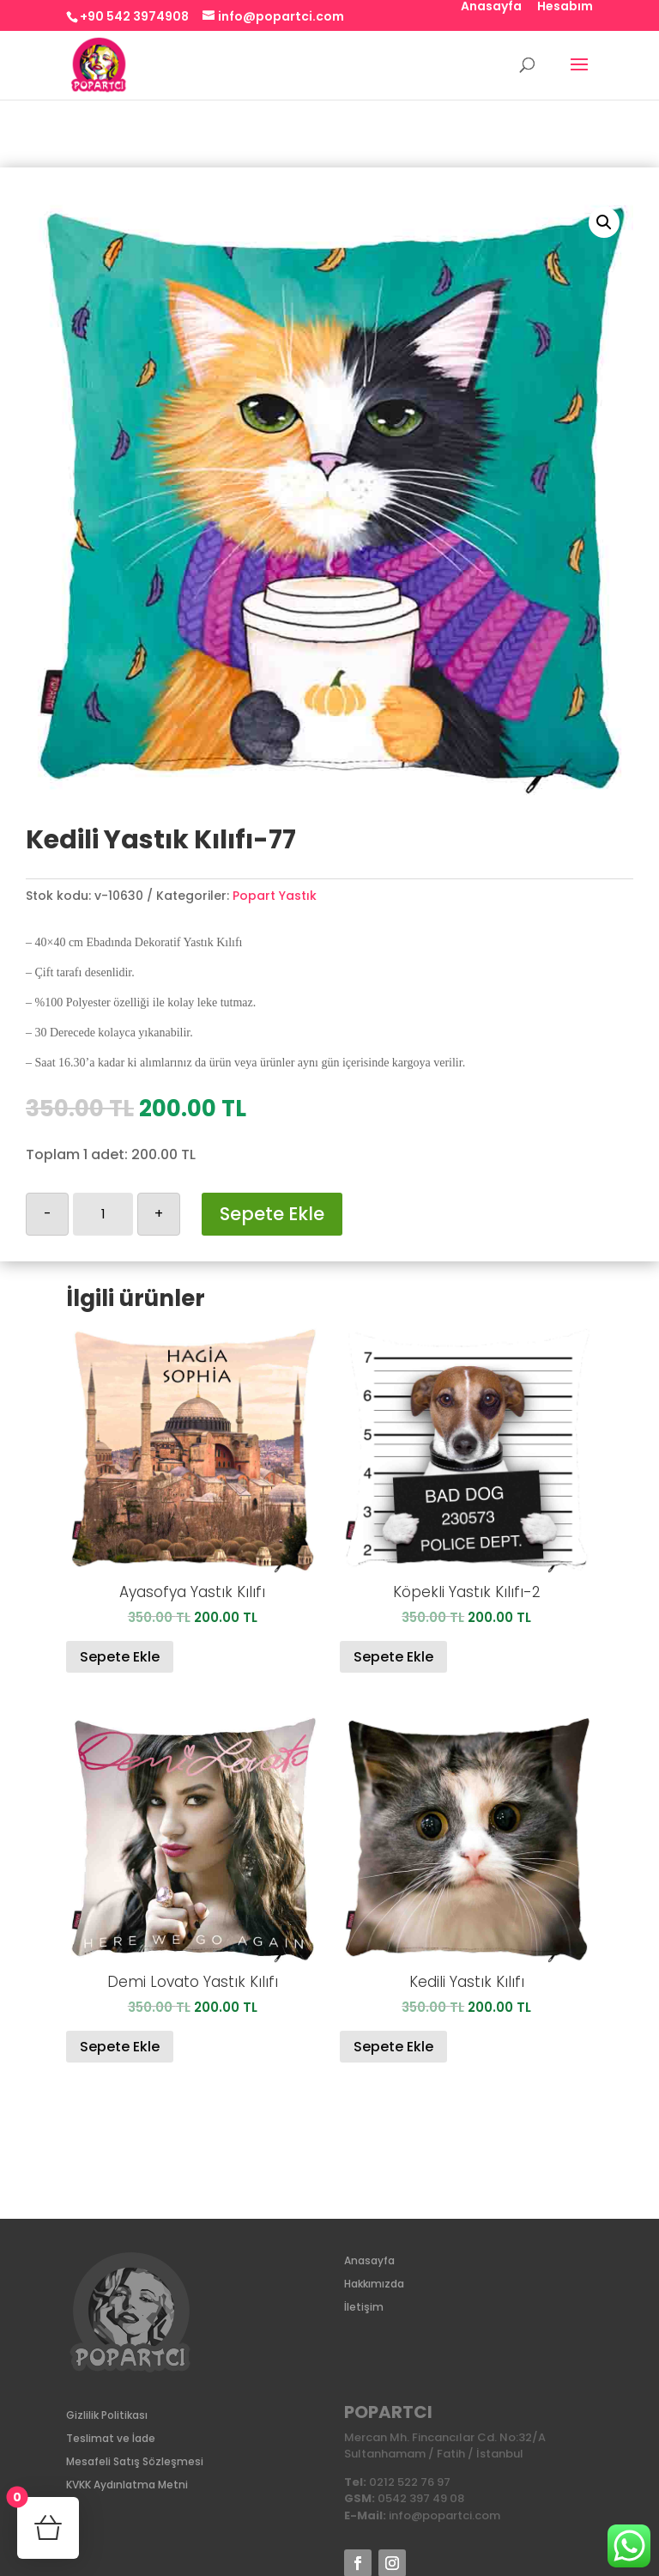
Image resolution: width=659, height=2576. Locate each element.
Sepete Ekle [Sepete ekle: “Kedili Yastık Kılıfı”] (393, 2047)
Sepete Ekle (272, 1213)
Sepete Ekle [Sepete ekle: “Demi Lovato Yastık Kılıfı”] (120, 2047)
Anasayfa (491, 7)
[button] (604, 222)
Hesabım (565, 7)
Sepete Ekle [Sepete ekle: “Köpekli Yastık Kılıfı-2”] (393, 1657)
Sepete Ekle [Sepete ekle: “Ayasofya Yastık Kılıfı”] (120, 1657)
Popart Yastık (275, 895)
